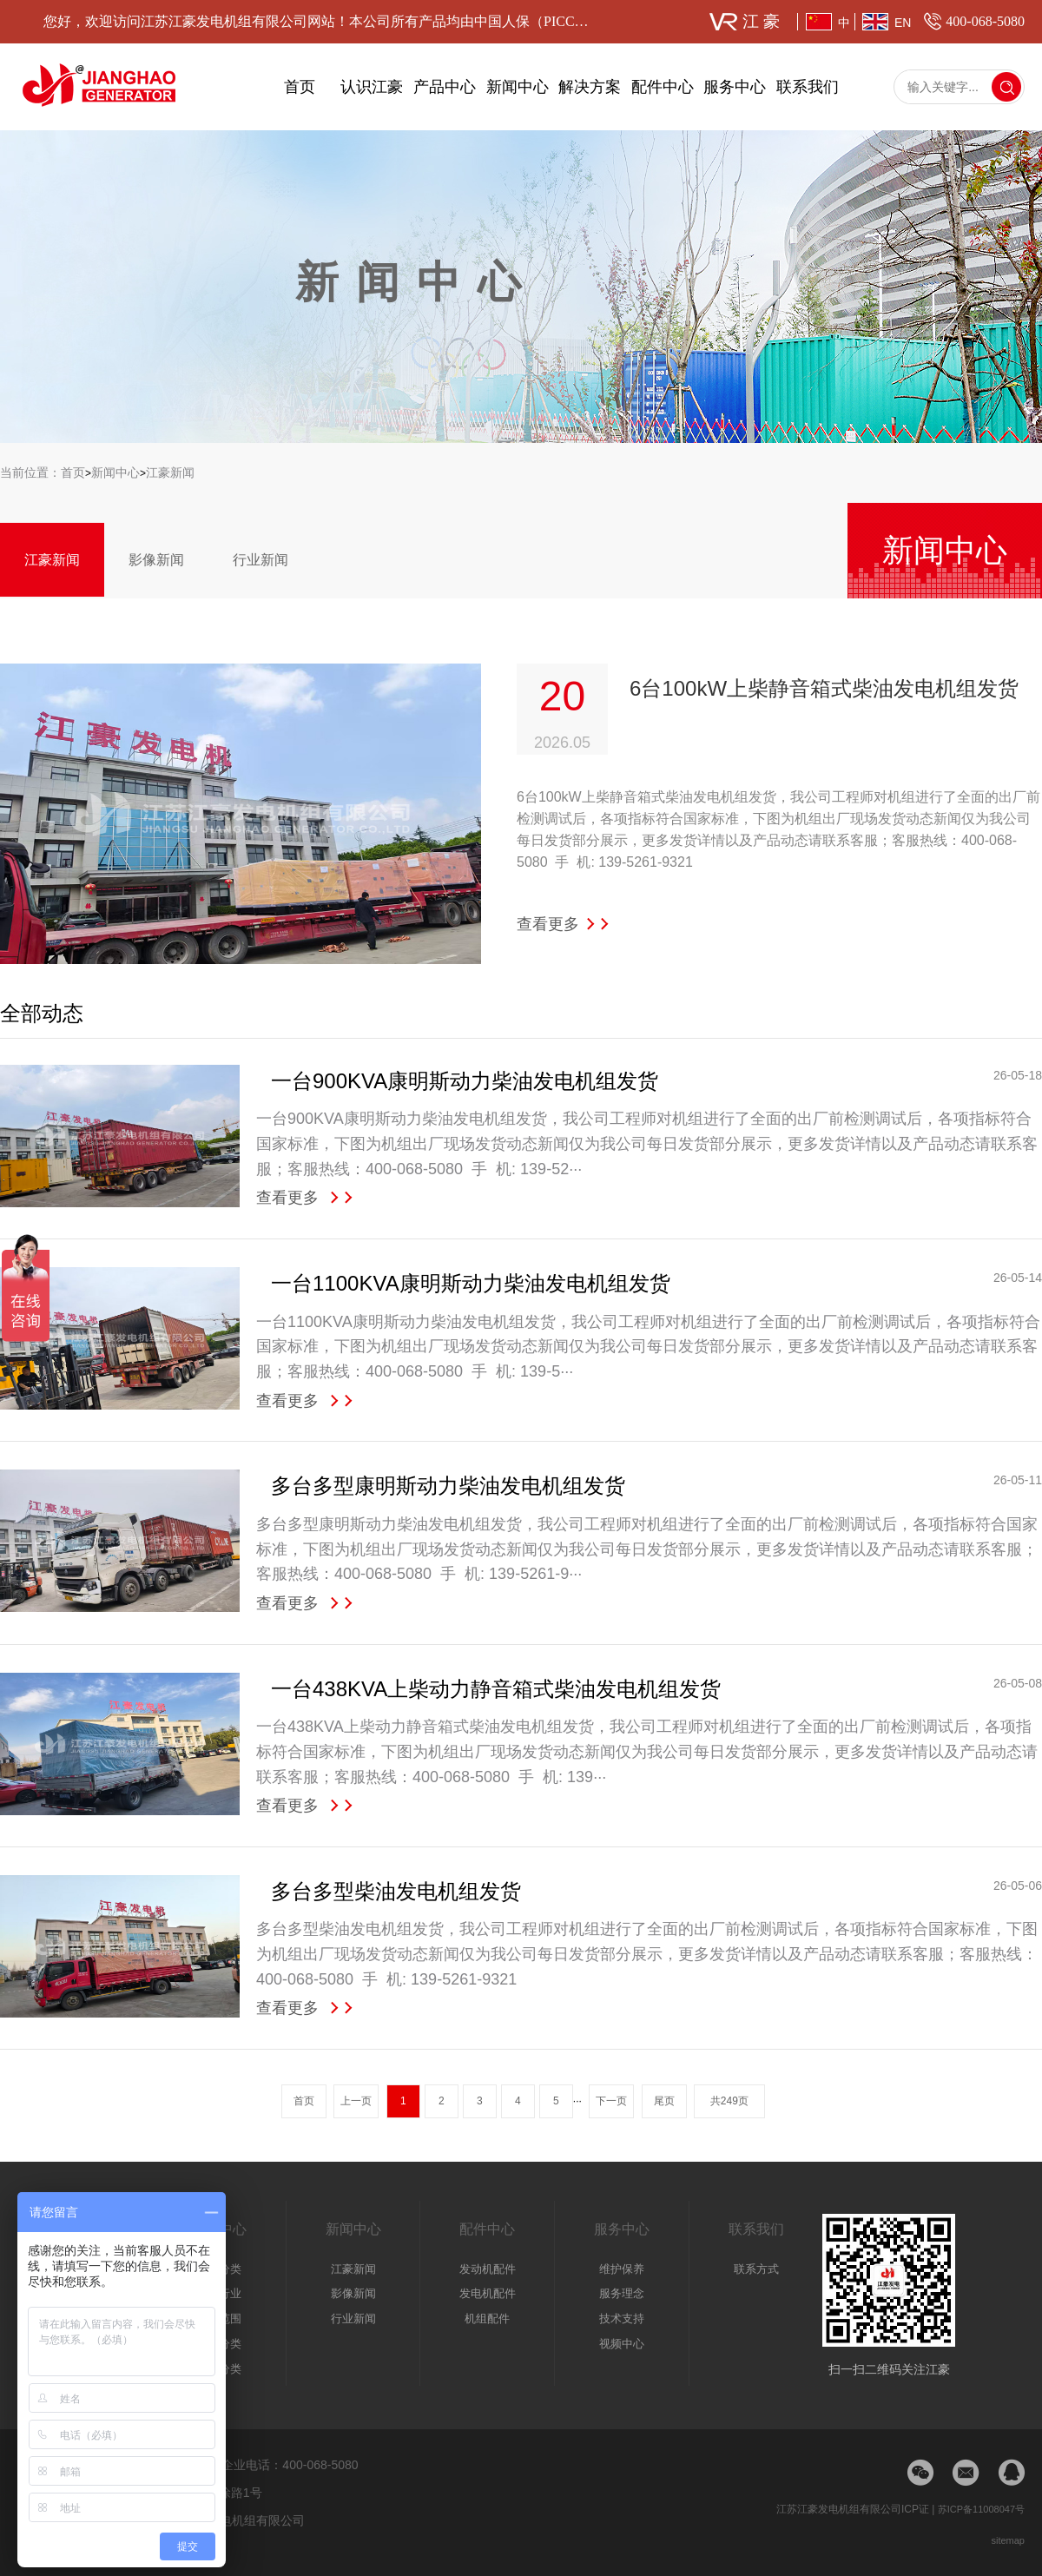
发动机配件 (487, 2268)
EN (902, 23)
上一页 (356, 2101)
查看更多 (564, 924)
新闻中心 (517, 87)
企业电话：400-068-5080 (289, 2465)
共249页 (729, 2101)
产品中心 (444, 87)
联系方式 (756, 2268)
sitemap (1008, 2540)
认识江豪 (371, 87)
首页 (299, 87)
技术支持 (621, 2318)
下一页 (611, 2101)
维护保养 (621, 2268)
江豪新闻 (170, 472)
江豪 (763, 21)
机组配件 (487, 2318)
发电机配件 (487, 2293)
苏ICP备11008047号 (981, 2509)
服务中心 (734, 87)
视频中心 (621, 2343)
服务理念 (621, 2293)
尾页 (664, 2101)
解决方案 (589, 87)
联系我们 (807, 87)
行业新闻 (260, 559)
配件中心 (662, 87)
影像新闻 (156, 559)
